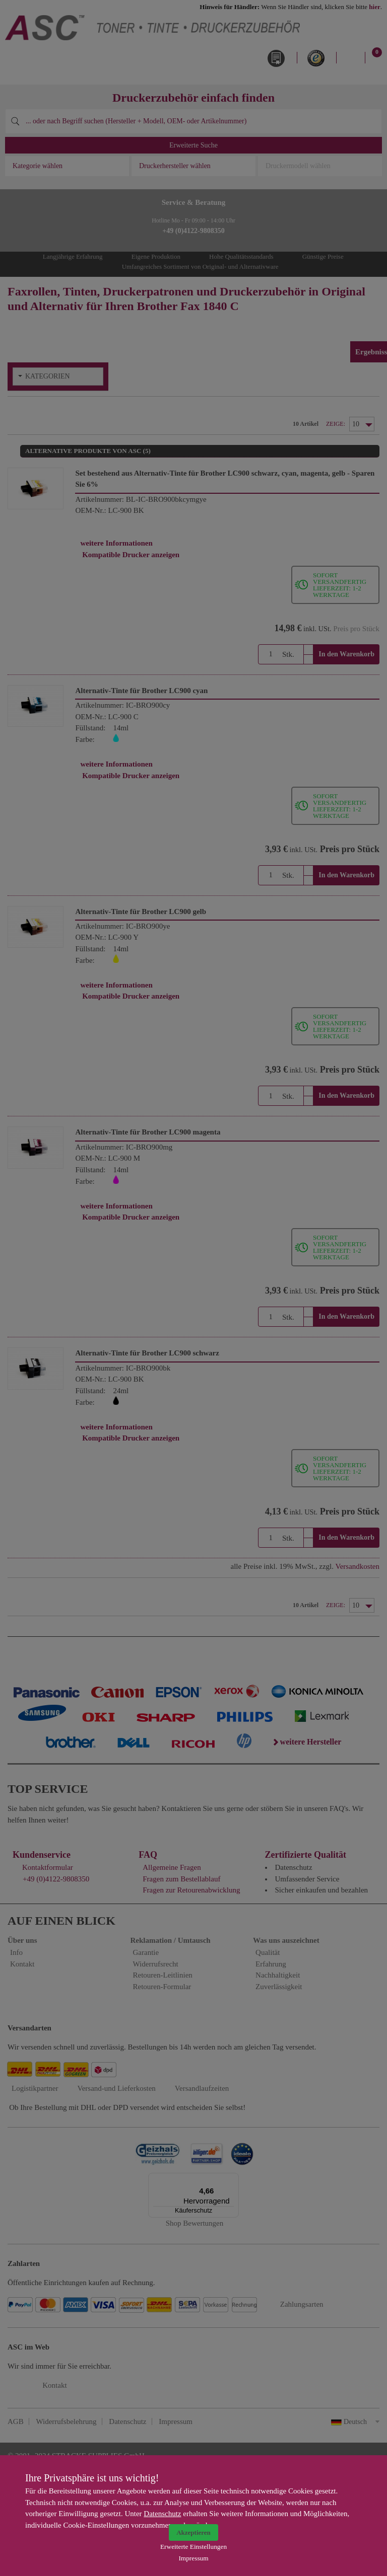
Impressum (193, 2558)
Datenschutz (162, 2514)
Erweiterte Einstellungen (193, 2546)
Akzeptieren (193, 2532)
